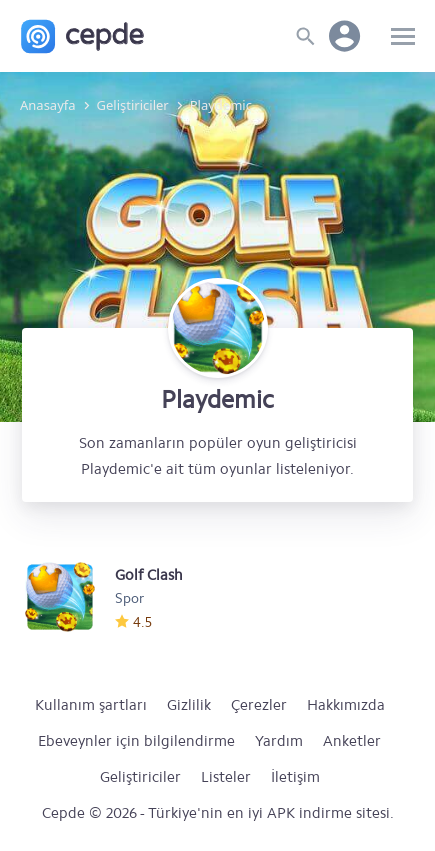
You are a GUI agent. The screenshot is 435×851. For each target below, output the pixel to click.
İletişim (295, 777)
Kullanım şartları (91, 705)
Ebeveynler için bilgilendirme (136, 741)
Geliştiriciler (140, 777)
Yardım (279, 741)
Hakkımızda (346, 705)
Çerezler (259, 705)
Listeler (226, 777)
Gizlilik (189, 705)
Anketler (352, 741)
